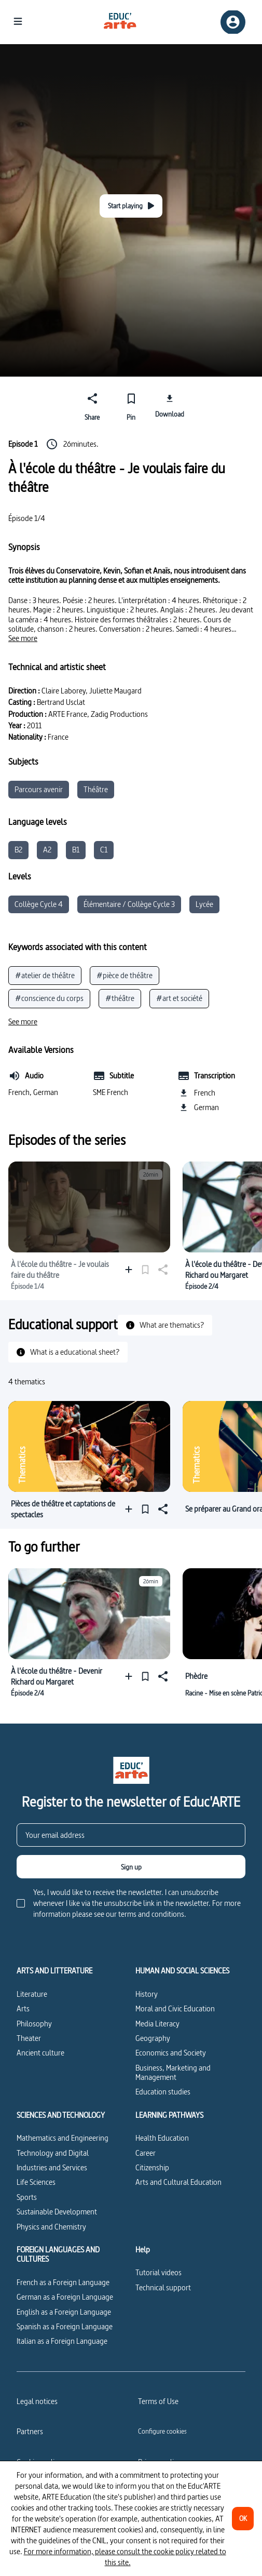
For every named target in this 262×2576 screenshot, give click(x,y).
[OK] (243, 2518)
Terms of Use (158, 2401)
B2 (18, 849)
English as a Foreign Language (64, 2311)
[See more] (22, 638)
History (146, 1993)
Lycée (204, 904)
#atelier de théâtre (45, 975)
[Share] (92, 405)
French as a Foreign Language (63, 2282)
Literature (32, 1993)
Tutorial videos (158, 2272)
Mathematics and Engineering (62, 2137)
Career (145, 2152)
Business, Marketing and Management (173, 2072)
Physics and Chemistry (51, 2226)
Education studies (162, 2091)
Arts (23, 2008)
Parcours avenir (39, 789)
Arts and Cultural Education (178, 2182)
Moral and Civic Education (175, 2008)
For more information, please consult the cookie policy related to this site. (125, 2557)
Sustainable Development (57, 2211)
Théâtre (96, 789)
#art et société (179, 998)
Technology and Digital (53, 2152)
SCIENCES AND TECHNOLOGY (61, 2115)
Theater (29, 2038)
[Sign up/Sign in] (233, 22)
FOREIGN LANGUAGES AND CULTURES (58, 2254)
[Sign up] (131, 1866)
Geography (152, 2038)
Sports (27, 2197)
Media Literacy (157, 2023)
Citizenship (152, 2167)
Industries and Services (52, 2167)
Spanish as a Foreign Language (65, 2326)
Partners (30, 2431)
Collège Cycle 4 (39, 904)
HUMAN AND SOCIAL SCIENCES (182, 1971)
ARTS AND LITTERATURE (54, 1971)
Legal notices (37, 2401)
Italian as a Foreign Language (62, 2340)
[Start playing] (131, 206)
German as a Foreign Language (65, 2296)
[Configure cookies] (162, 2431)
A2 (47, 849)
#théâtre (119, 998)
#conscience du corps (49, 998)
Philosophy (34, 2023)
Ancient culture (40, 2052)
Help (142, 2249)
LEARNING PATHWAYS (169, 2115)
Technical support (163, 2287)
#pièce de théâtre (124, 975)
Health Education (162, 2137)
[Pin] (131, 405)
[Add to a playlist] (131, 1269)
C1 (103, 849)
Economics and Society (170, 2052)
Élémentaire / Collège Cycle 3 (129, 904)
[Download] (169, 405)
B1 (75, 849)
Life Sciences (36, 2182)
